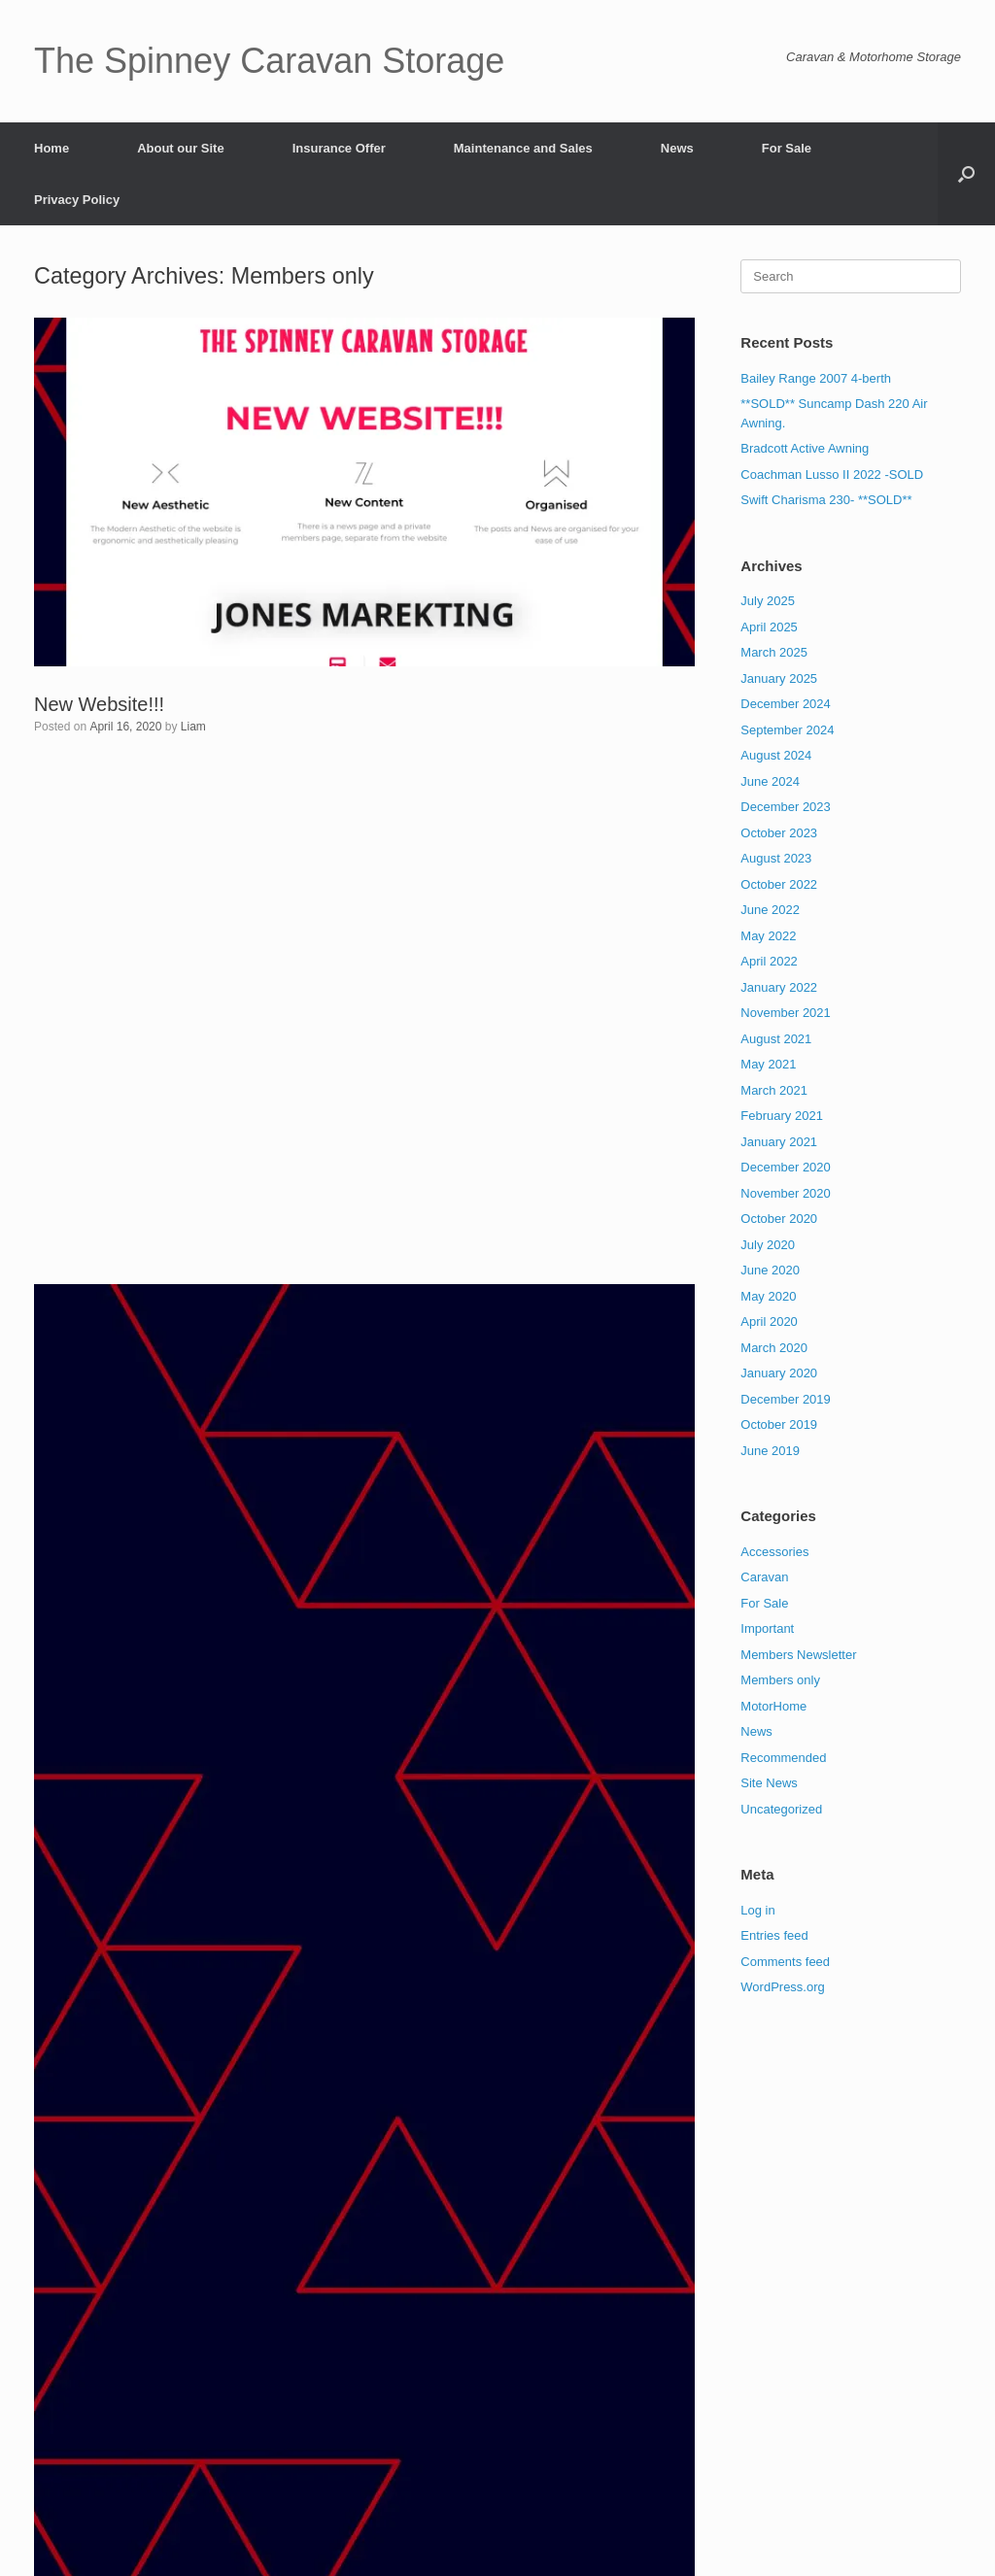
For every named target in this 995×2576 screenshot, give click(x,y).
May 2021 (768, 1064)
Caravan (764, 1577)
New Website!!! (99, 704)
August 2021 (775, 1039)
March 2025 (773, 652)
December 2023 (785, 806)
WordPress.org (782, 1987)
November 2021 (785, 1012)
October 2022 (778, 884)
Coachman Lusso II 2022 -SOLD (831, 474)
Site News (769, 1783)
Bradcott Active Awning (804, 448)
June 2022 (770, 909)
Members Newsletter (798, 1654)
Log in (757, 1910)
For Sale (786, 148)
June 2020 (770, 1270)
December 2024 (785, 703)
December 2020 (785, 1167)
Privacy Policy (77, 199)
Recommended (783, 1757)
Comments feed (785, 1961)
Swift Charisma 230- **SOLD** (825, 499)
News (677, 148)
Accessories (774, 1551)
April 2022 (769, 961)
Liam (193, 726)
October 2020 (778, 1218)
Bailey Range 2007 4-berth (815, 378)
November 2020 (785, 1193)
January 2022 (778, 987)
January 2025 (778, 678)
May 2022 (768, 936)
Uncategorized (781, 1809)
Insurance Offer (339, 148)
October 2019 (778, 1424)
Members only (780, 1680)
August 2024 (775, 755)
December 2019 (785, 1399)
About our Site (180, 148)
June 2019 (770, 1450)
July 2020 (767, 1244)
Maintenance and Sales (523, 148)
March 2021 (773, 1090)
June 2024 (770, 781)
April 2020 (769, 1321)
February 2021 (781, 1115)
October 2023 (778, 833)
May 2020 (768, 1296)
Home (51, 148)
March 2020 (773, 1347)
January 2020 (778, 1373)
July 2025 (767, 600)
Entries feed (773, 1935)
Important (767, 1628)
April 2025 (769, 627)
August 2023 (775, 858)
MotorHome (773, 1706)
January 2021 (778, 1142)
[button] (966, 173)
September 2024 (787, 730)
